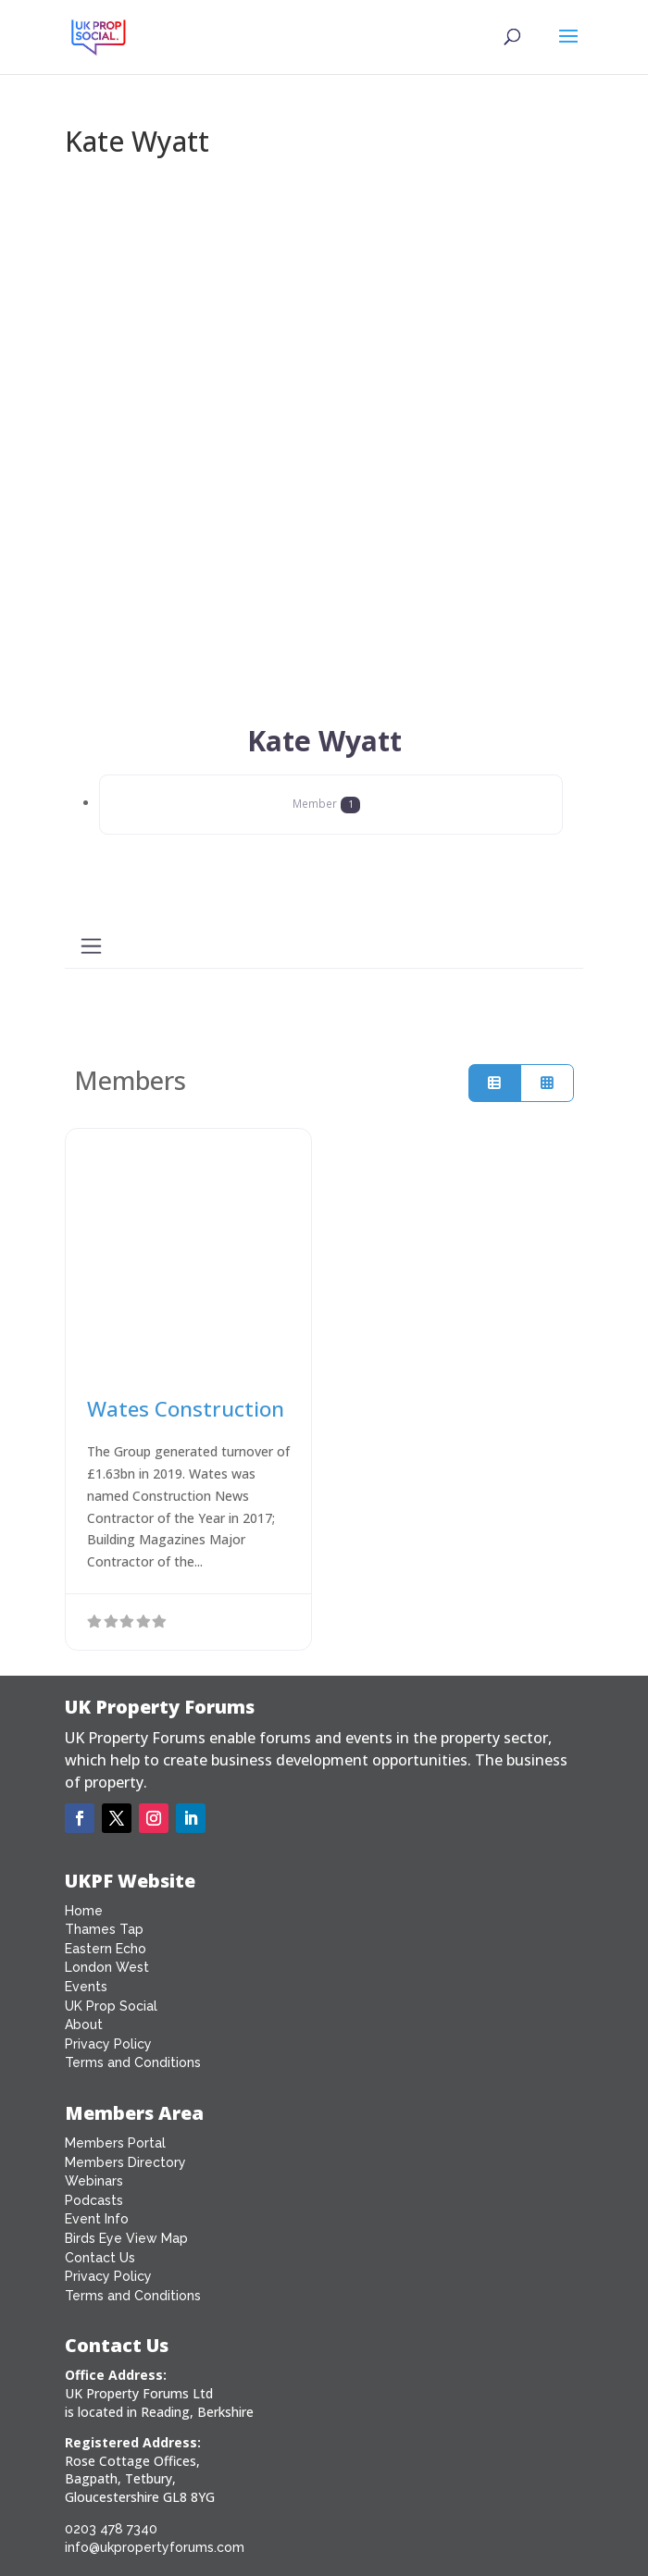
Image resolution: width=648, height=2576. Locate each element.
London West (107, 1967)
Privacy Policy (108, 2044)
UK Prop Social (111, 2006)
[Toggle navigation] (91, 946)
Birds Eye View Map (126, 2238)
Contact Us (100, 2257)
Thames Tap (104, 1929)
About (84, 2024)
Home (84, 1910)
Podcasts (94, 2200)
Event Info (97, 2218)
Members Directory (125, 2162)
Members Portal (115, 2143)
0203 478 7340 (111, 2528)
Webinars (94, 2181)
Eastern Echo (105, 1948)
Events (86, 1986)
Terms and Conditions (133, 2062)
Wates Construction (185, 1408)
